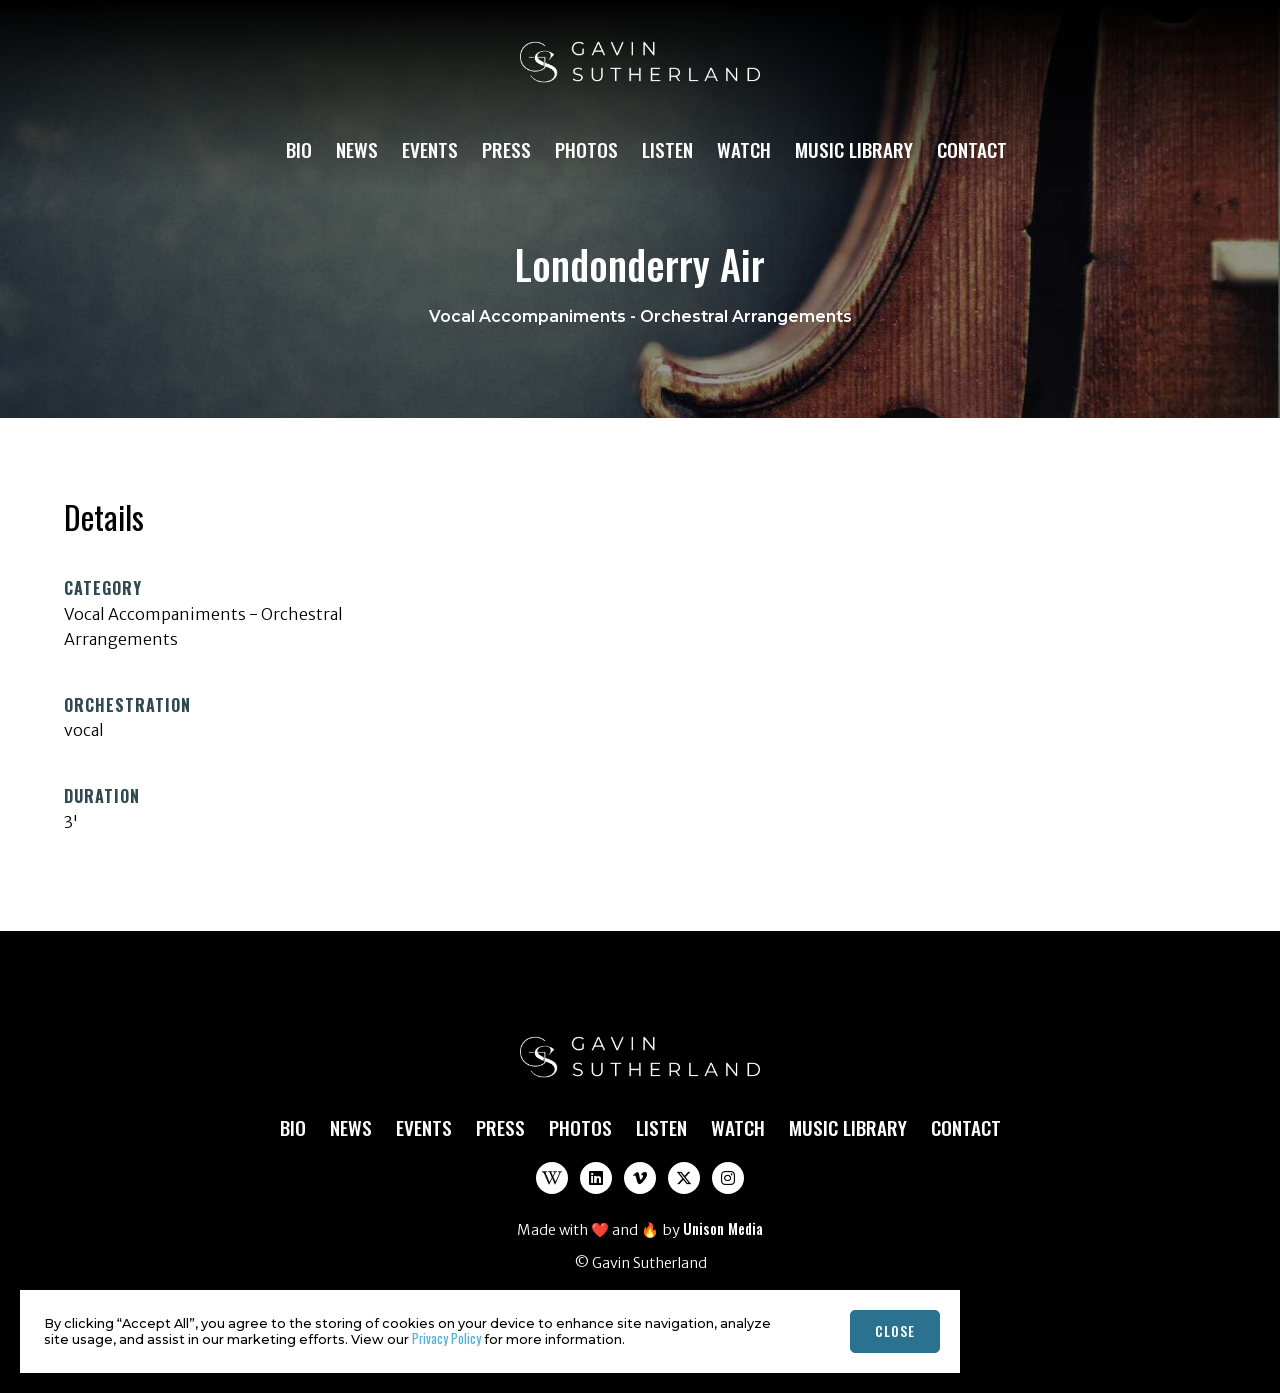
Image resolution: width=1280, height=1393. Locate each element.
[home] (640, 71)
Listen (667, 149)
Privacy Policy (446, 1338)
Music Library (854, 149)
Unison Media (723, 1228)
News (357, 149)
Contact (972, 149)
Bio (299, 149)
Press (506, 149)
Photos (586, 149)
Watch (744, 149)
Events (430, 149)
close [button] (895, 1330)
